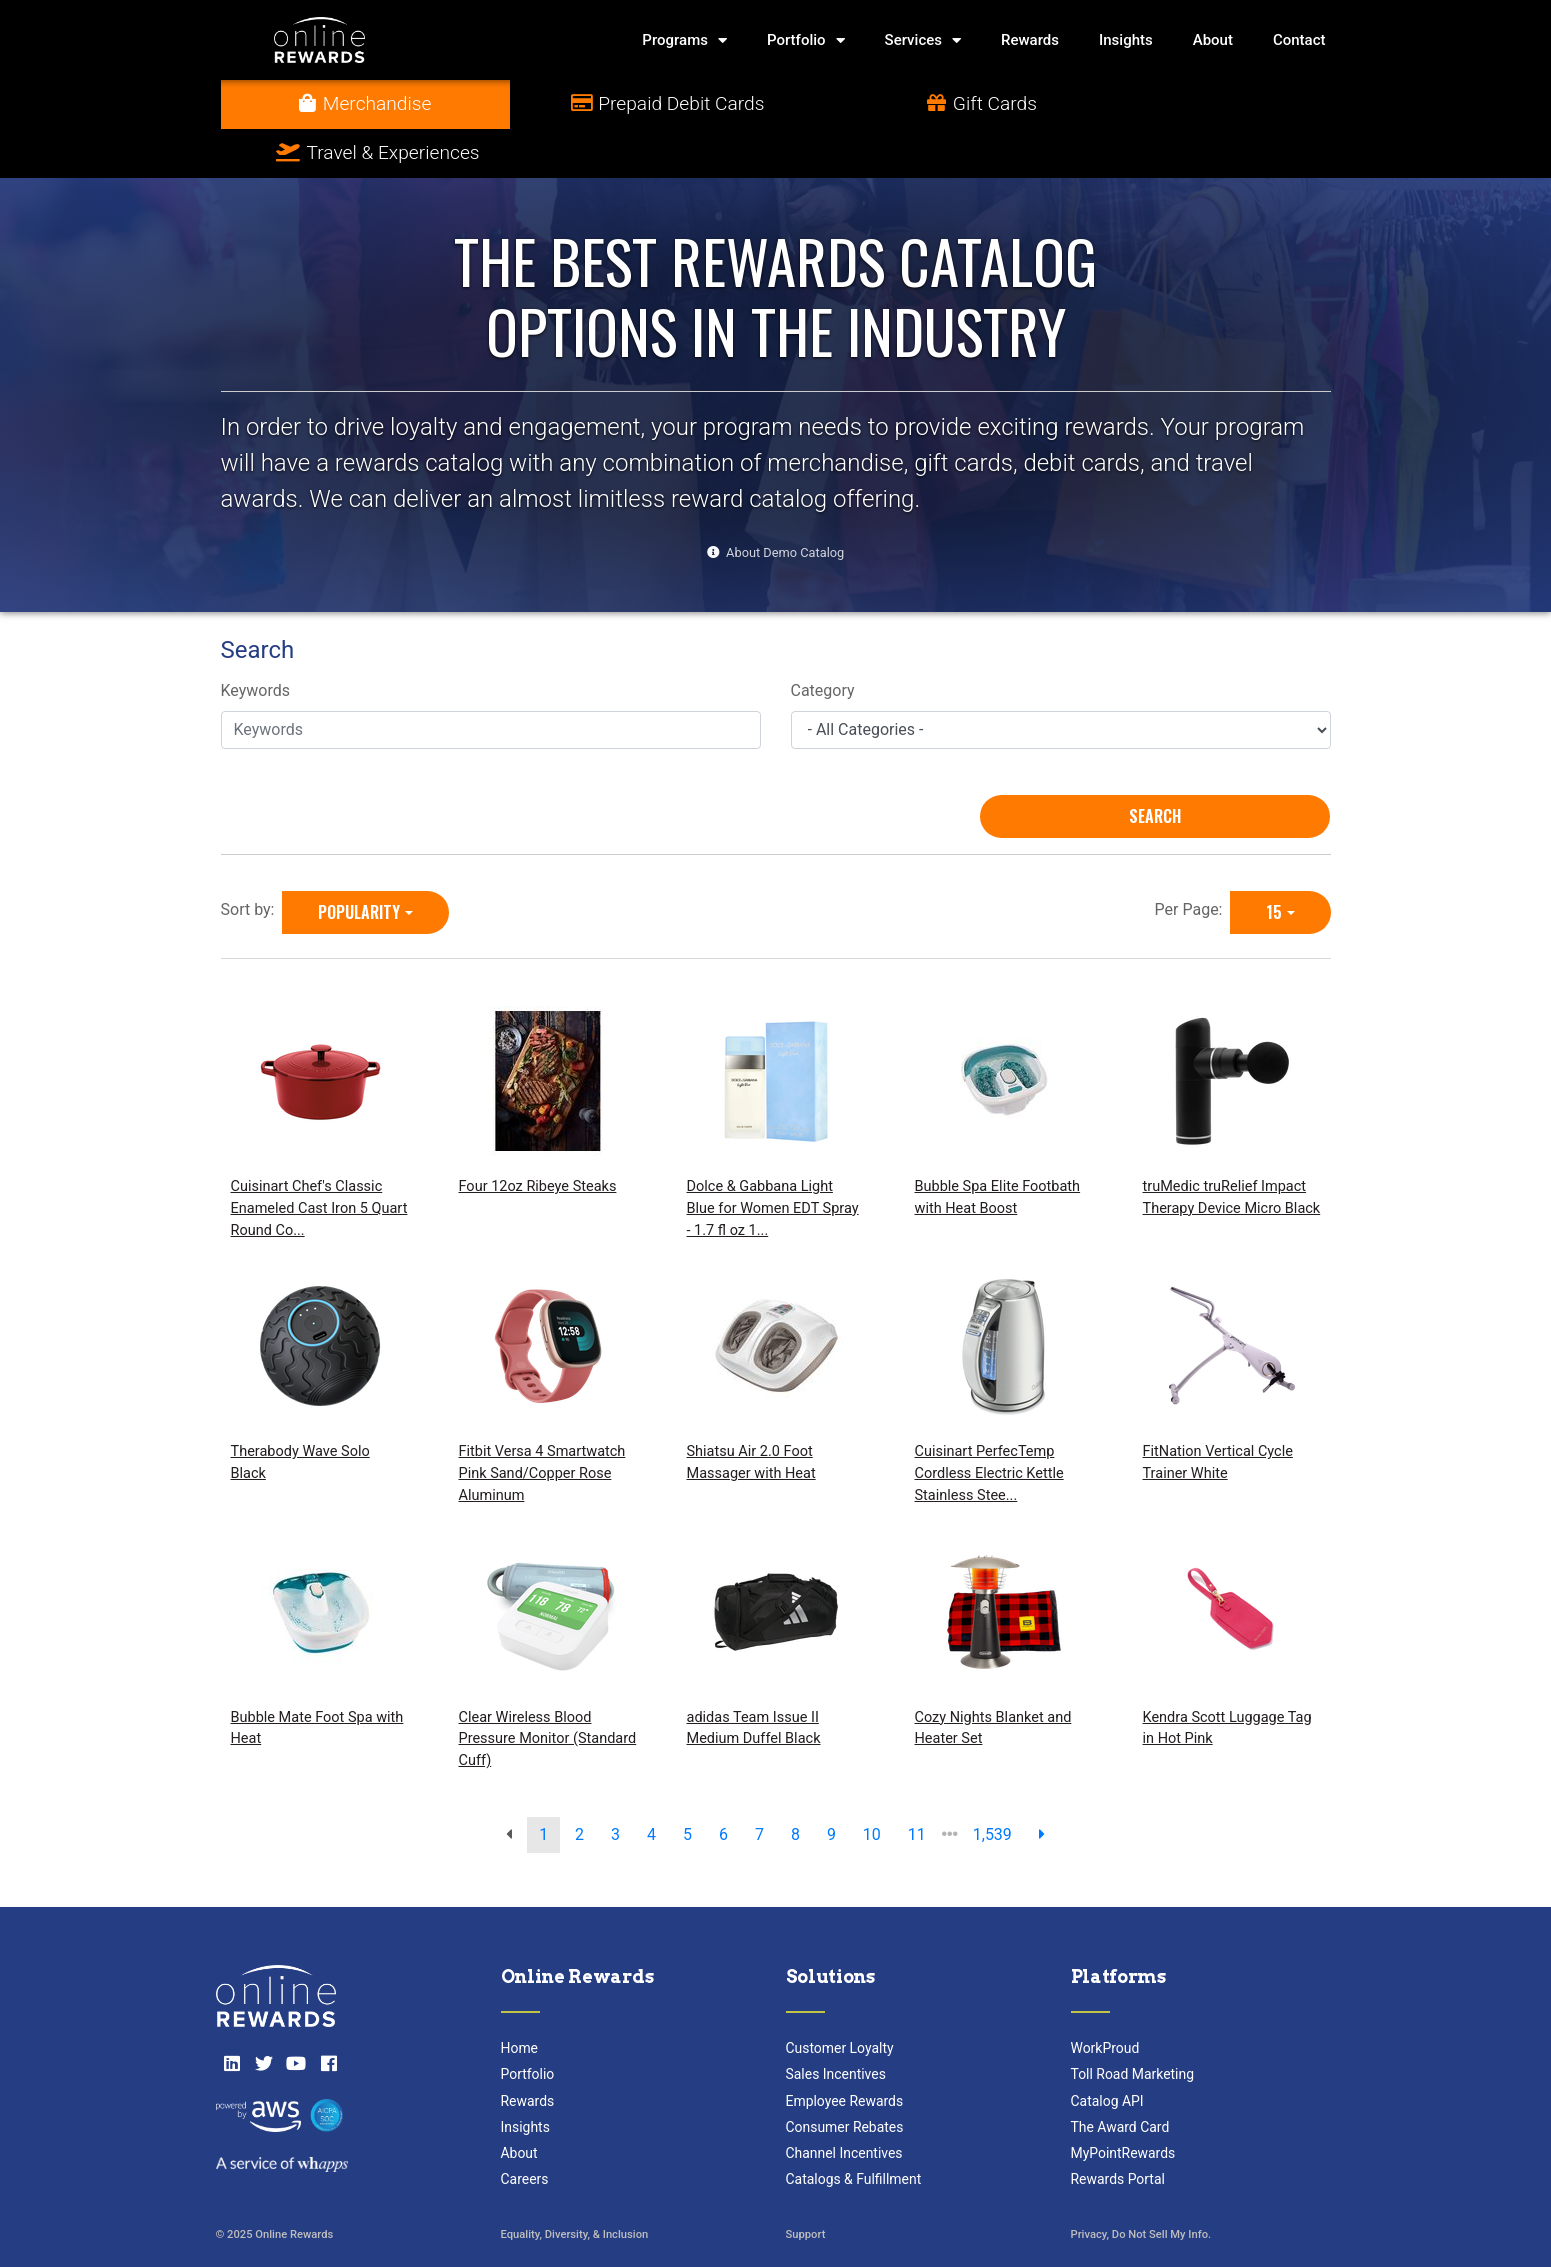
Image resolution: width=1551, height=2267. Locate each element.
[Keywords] (491, 681)
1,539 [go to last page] (992, 1785)
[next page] (1042, 1786)
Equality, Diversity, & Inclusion (575, 2186)
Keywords (256, 642)
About (1213, 40)
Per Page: (1193, 860)
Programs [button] (684, 40)
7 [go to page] (759, 1785)
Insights (1126, 40)
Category (823, 642)
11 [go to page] (917, 1785)
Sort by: (252, 860)
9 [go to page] (831, 1785)
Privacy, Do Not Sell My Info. (1141, 2186)
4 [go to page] (651, 1785)
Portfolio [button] (806, 40)
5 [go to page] (687, 1785)
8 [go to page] (795, 1785)
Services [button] (923, 40)
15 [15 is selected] (1274, 863)
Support (806, 2186)
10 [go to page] (872, 1785)
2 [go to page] (579, 1785)
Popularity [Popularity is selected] (359, 863)
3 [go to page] (615, 1785)
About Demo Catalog (785, 503)
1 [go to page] (543, 1785)
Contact (1299, 40)
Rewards (1030, 40)
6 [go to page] (723, 1785)
